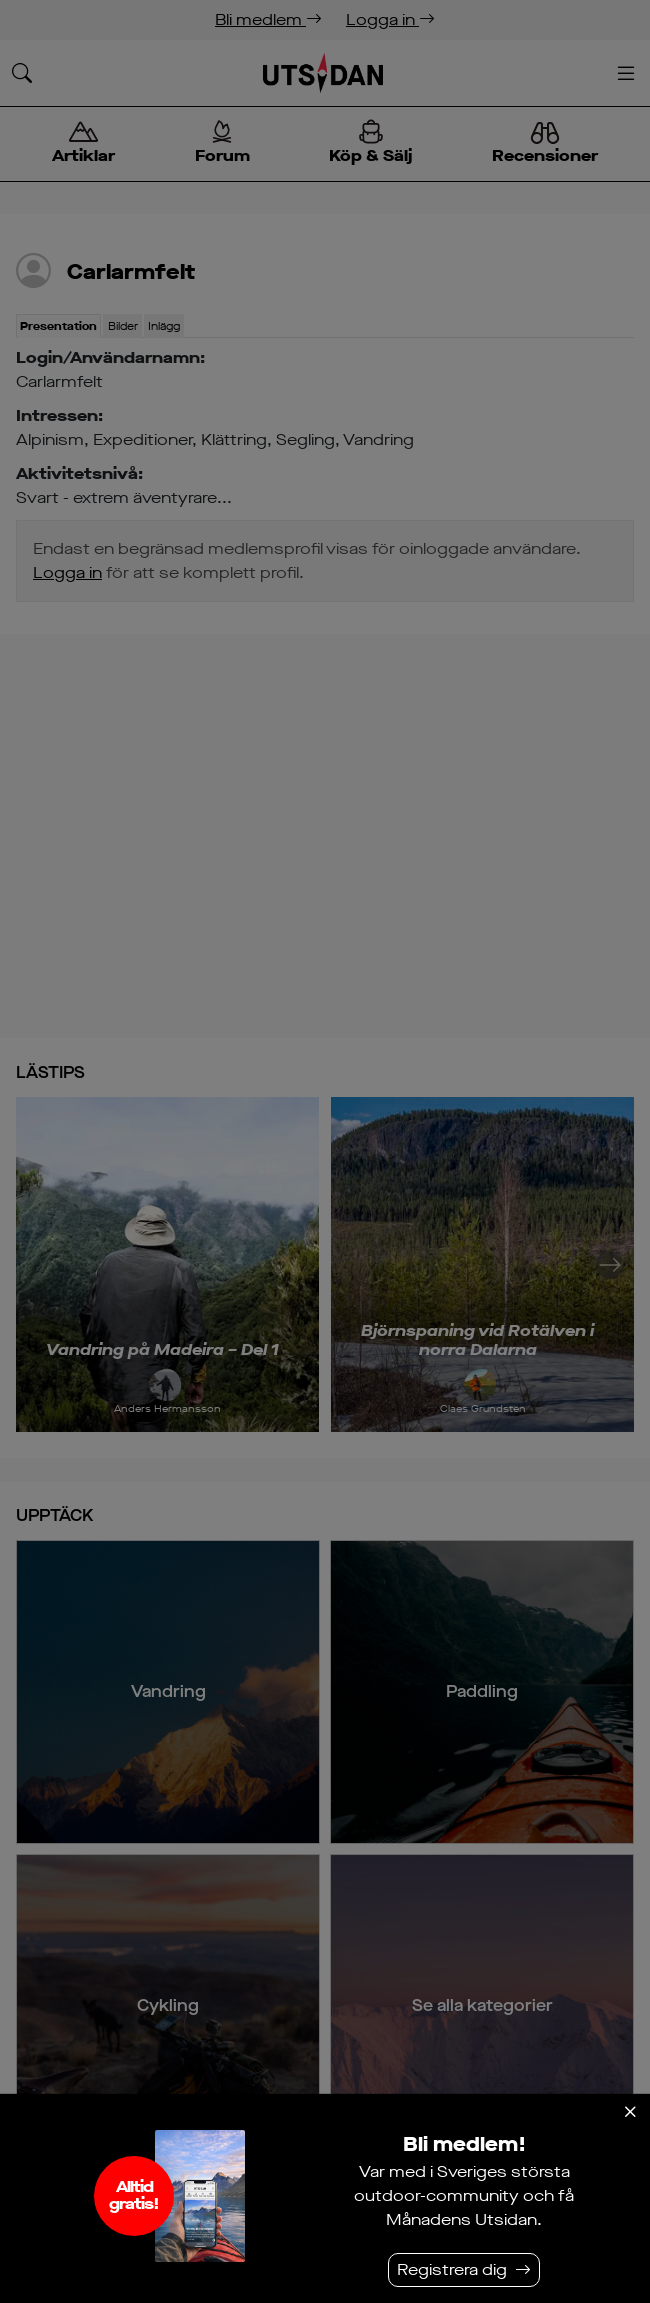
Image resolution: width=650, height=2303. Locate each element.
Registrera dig (452, 2269)
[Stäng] (630, 2112)
